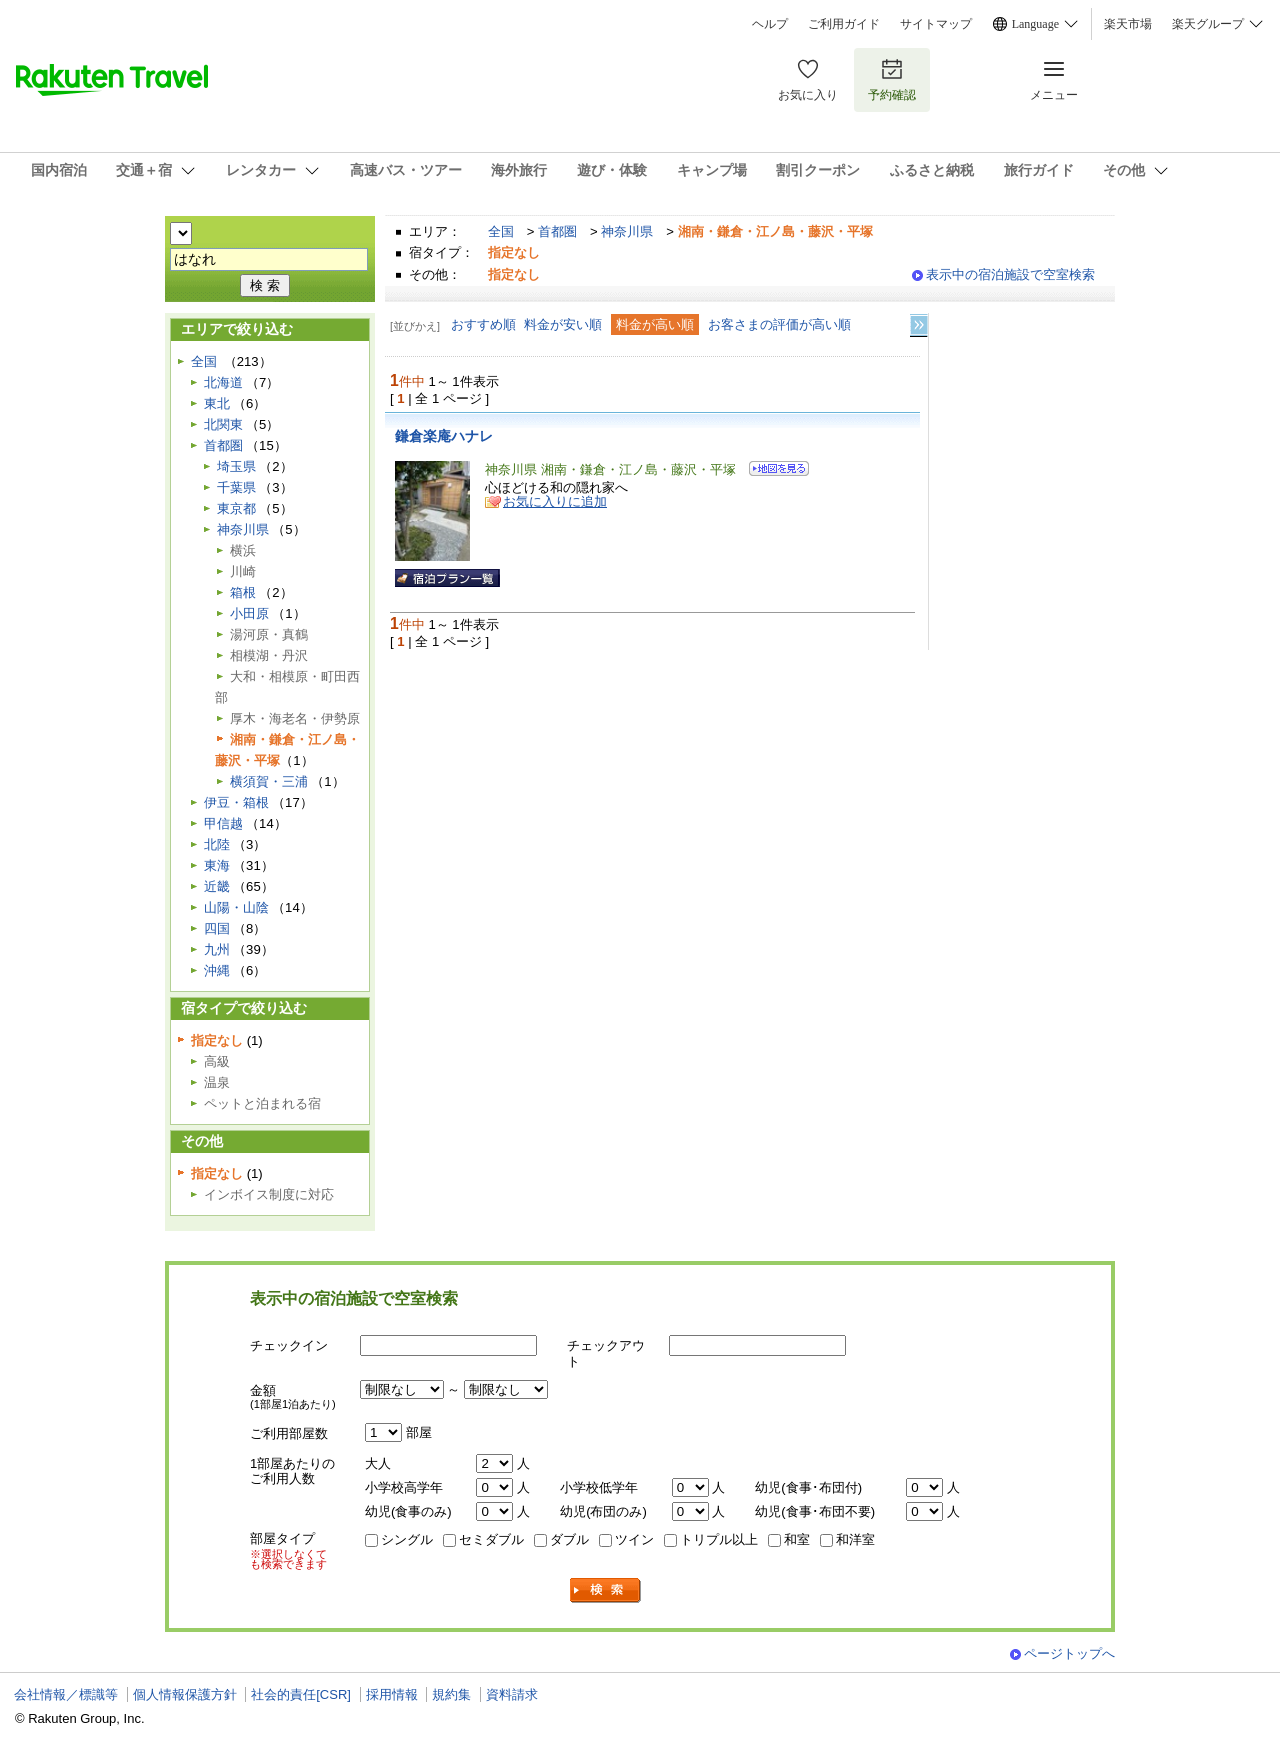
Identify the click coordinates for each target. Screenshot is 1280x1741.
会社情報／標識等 (66, 1694)
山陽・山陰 (236, 907)
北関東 (223, 424)
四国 (217, 928)
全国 (501, 231)
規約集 (451, 1694)
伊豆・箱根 (236, 802)
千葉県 (236, 487)
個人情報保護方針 (185, 1694)
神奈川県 (627, 231)
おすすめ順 (483, 324)
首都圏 (557, 231)
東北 (217, 403)
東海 (217, 865)
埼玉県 (236, 466)
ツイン (634, 1539)
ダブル (569, 1539)
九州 (217, 949)
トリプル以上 (719, 1539)
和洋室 (855, 1539)
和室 (797, 1539)
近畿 (217, 886)
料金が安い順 (563, 324)
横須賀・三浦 (269, 781)
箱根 (243, 592)
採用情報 (392, 1694)
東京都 (236, 508)
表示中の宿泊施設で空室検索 (1010, 274)
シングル (407, 1539)
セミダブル (491, 1539)
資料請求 (512, 1694)
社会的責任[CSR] (301, 1694)
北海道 (223, 382)
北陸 (217, 844)
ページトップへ (1069, 1653)
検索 (606, 1590)
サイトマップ (936, 24)
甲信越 (223, 823)
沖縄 (217, 970)
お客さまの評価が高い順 (779, 324)
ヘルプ (770, 24)
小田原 (249, 613)
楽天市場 (1128, 24)
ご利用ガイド (844, 24)
